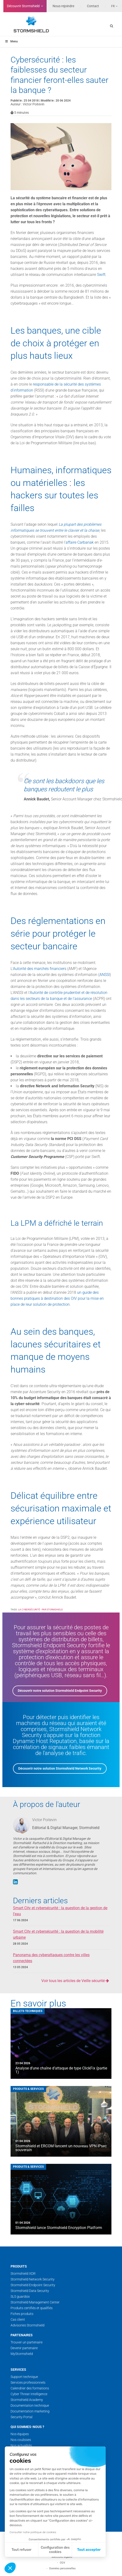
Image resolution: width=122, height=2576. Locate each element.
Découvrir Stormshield (23, 6)
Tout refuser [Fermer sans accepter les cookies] (21, 2550)
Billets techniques (27, 2011)
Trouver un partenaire (27, 2342)
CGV (62, 2562)
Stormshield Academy (27, 2400)
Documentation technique (30, 2405)
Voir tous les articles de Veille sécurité (75, 1980)
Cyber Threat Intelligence (29, 2394)
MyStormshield (22, 2354)
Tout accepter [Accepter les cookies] (89, 2550)
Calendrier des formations (30, 2388)
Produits (19, 2266)
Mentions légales (62, 2557)
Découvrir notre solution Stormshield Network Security (59, 1768)
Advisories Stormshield (27, 2325)
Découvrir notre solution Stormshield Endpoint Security (60, 1691)
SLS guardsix (20, 2296)
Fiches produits (22, 2314)
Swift (101, 274)
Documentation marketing (30, 2411)
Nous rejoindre (63, 6)
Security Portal (21, 2417)
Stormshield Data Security (30, 2291)
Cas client (18, 2319)
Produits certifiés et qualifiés (32, 2308)
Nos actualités (21, 2445)
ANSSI (104, 974)
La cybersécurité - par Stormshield (40, 1609)
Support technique (24, 2377)
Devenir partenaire (24, 2348)
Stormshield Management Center (35, 2302)
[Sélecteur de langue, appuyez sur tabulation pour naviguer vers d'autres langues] (112, 6)
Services (18, 2369)
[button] (10, 2568)
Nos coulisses (21, 2440)
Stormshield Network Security (33, 2279)
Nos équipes (20, 2434)
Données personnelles (62, 2568)
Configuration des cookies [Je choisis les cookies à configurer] (55, 2550)
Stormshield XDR (23, 2273)
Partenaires (22, 2335)
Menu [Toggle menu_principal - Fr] (11, 41)
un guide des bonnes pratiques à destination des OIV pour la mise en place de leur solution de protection (57, 1298)
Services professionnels (28, 2382)
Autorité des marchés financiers (39, 968)
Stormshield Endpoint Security (33, 2285)
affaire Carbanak (80, 542)
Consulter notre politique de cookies (33, 2532)
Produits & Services (28, 2089)
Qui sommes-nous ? (27, 2427)
